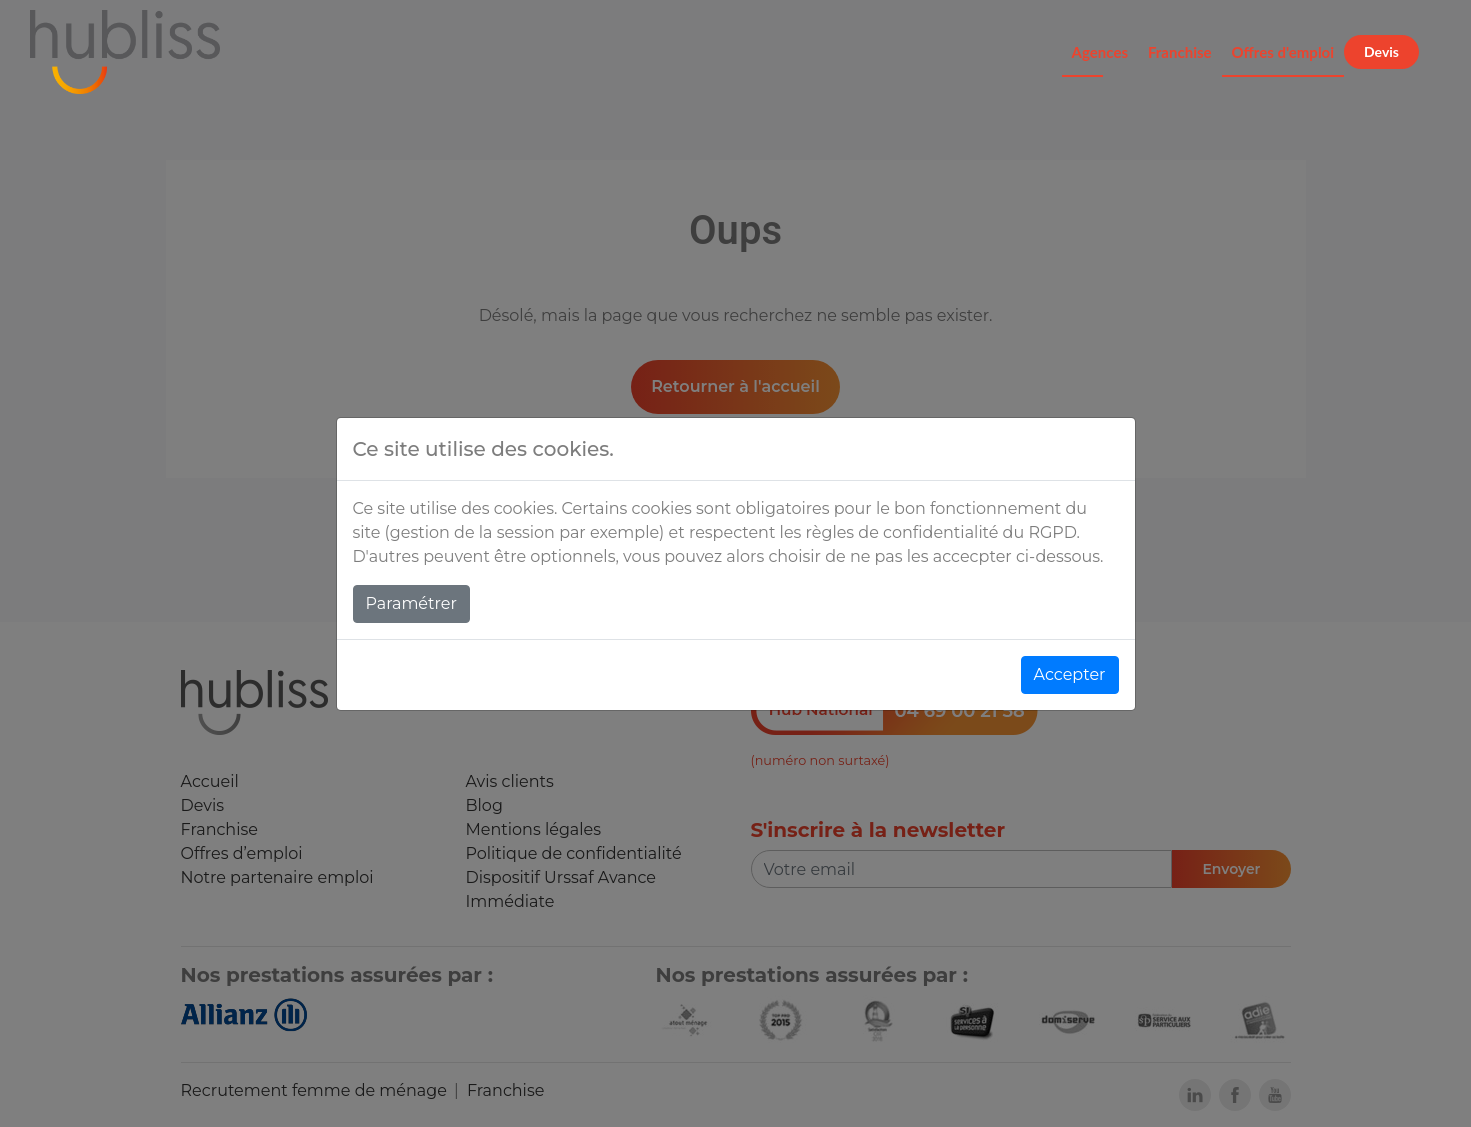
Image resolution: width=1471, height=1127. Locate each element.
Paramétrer (411, 603)
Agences (1100, 52)
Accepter (1070, 674)
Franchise (1180, 52)
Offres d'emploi (1283, 52)
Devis (1381, 51)
